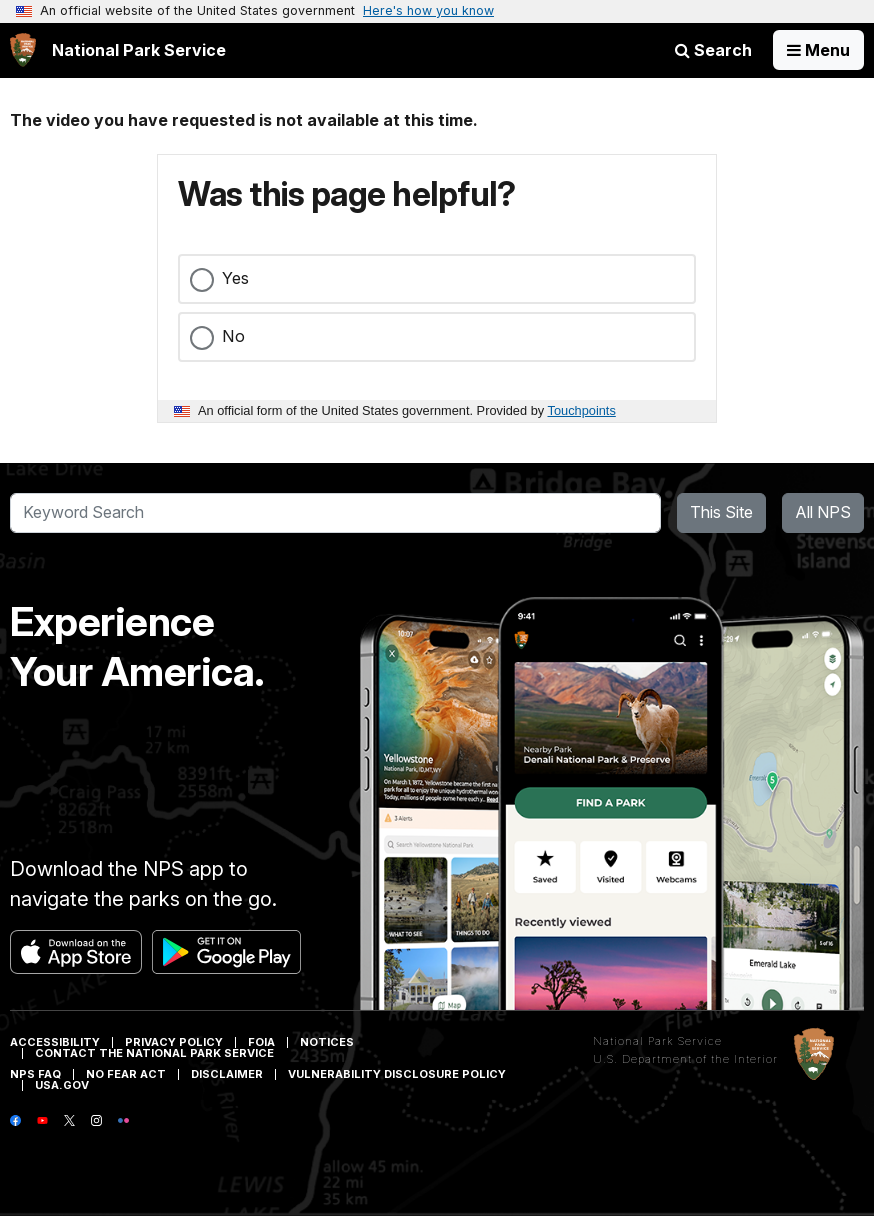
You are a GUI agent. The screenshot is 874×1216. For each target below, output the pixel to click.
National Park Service (657, 1041)
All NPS (823, 512)
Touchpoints (582, 410)
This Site (721, 512)
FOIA (261, 1042)
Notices (327, 1042)
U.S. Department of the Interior (685, 1059)
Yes (235, 278)
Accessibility (55, 1042)
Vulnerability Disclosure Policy (397, 1074)
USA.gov (62, 1085)
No (233, 336)
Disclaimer (227, 1074)
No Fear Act (126, 1074)
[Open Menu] (818, 50)
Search (713, 50)
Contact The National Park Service (154, 1053)
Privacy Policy (174, 1042)
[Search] (335, 513)
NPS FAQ (35, 1074)
